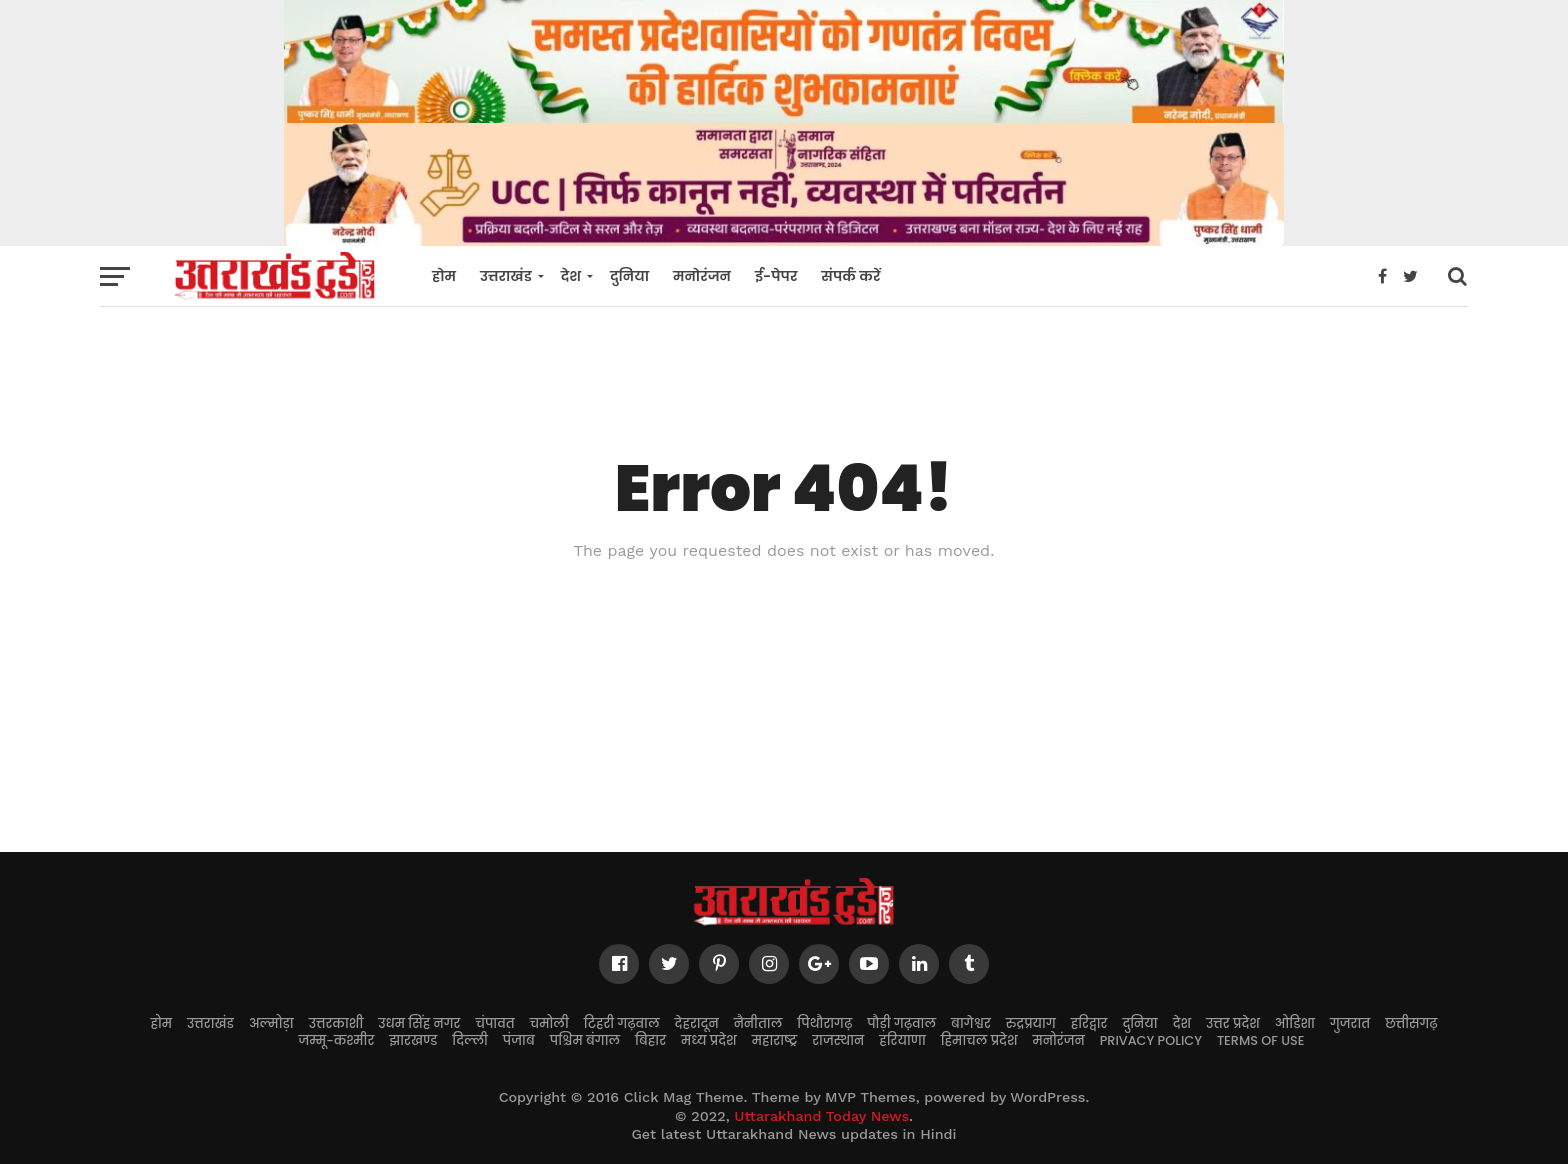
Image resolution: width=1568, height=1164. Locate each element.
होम (444, 276)
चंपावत (494, 1023)
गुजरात (1350, 1023)
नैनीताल (758, 1023)
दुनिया (629, 276)
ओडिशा (1295, 1023)
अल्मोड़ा (271, 1023)
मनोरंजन (702, 276)
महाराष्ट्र (775, 1040)
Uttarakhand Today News (821, 1116)
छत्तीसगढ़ (1411, 1023)
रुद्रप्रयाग (1031, 1023)
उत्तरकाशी (336, 1023)
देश (571, 276)
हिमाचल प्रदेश (979, 1040)
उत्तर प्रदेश (1233, 1023)
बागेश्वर (971, 1023)
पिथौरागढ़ (824, 1023)
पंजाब (519, 1040)
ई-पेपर (776, 276)
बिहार (650, 1040)
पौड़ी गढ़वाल (901, 1023)
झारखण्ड (413, 1040)
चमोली (549, 1023)
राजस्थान (838, 1040)
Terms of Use (1261, 1040)
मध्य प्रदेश (709, 1040)
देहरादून (697, 1023)
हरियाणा (902, 1040)
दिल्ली (469, 1040)
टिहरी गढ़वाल (622, 1023)
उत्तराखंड (506, 276)
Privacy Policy (1151, 1040)
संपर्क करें (850, 276)
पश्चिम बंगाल (585, 1040)
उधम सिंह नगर (419, 1023)
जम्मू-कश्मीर (337, 1040)
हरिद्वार (1089, 1023)
